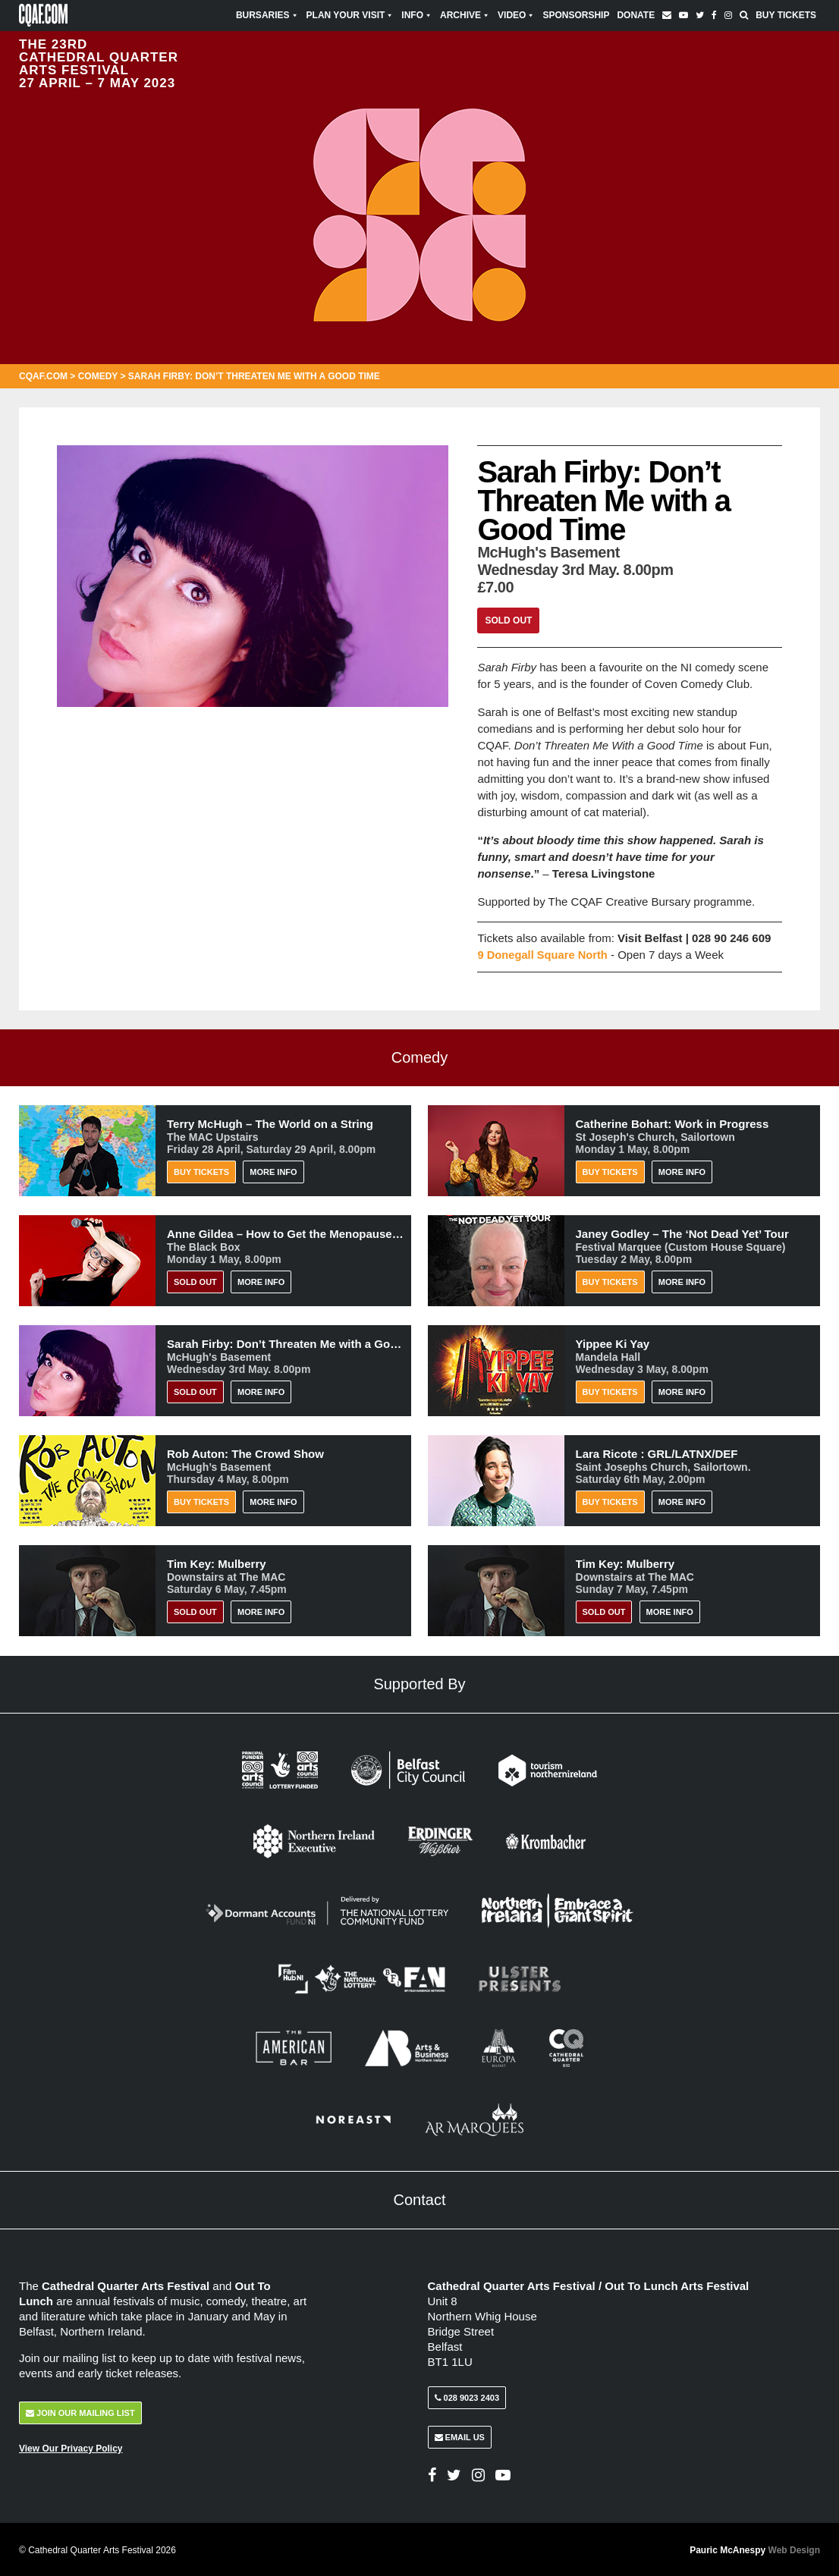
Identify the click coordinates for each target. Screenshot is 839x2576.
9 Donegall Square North (543, 954)
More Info (273, 1171)
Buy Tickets (786, 15)
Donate (636, 15)
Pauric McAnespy (755, 2548)
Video (516, 15)
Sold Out (508, 620)
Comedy (98, 376)
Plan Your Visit (350, 15)
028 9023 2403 (467, 2396)
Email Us (460, 2435)
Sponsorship (575, 15)
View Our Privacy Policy (71, 2447)
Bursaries (267, 15)
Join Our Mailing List (80, 2411)
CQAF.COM (43, 376)
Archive (465, 15)
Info (416, 15)
